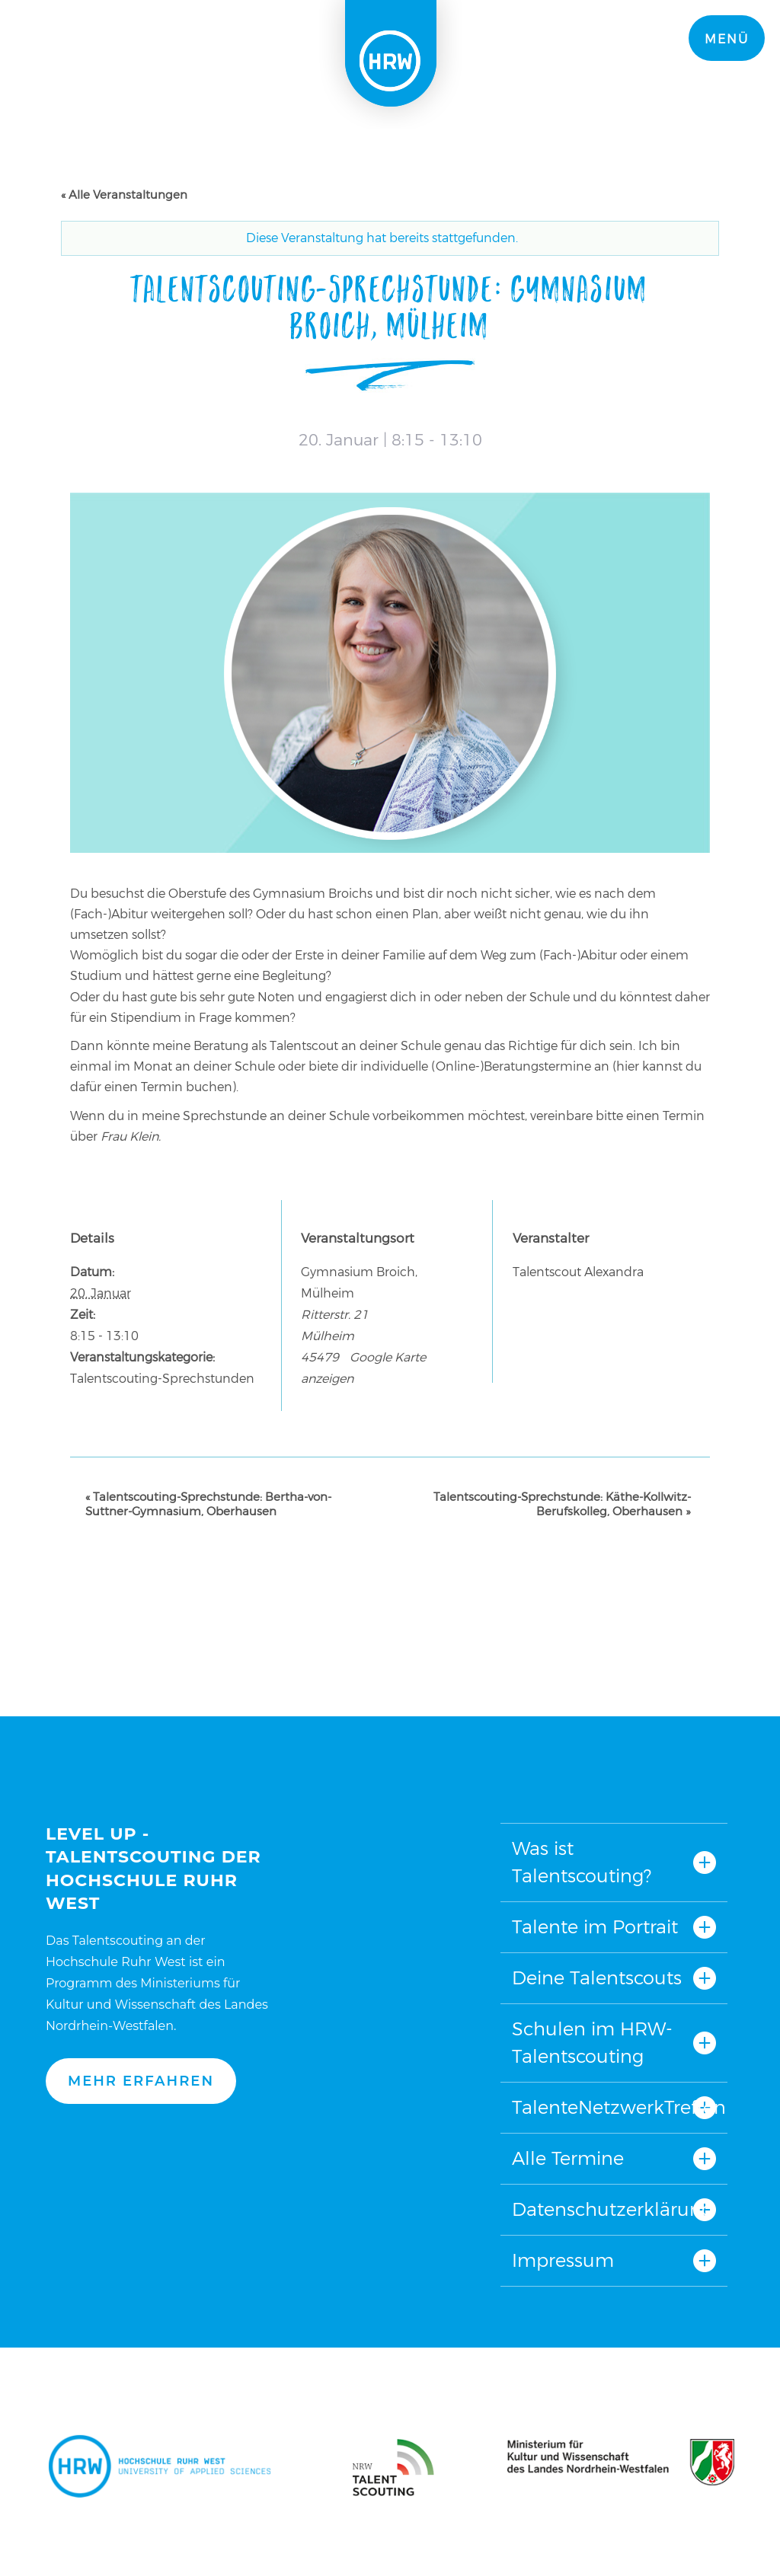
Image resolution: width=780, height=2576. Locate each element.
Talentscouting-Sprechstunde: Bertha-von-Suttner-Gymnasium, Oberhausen (208, 1503)
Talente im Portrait (595, 1927)
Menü (727, 39)
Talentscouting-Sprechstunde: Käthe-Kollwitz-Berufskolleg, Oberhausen (562, 1503)
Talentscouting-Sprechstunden (162, 1378)
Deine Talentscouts (597, 1978)
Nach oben (386, 1739)
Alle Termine (568, 2158)
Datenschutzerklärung (612, 2209)
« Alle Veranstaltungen (124, 194)
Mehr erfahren (141, 2081)
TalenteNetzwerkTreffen (614, 2107)
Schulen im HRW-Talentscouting (592, 2042)
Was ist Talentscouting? (581, 1862)
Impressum (563, 2260)
